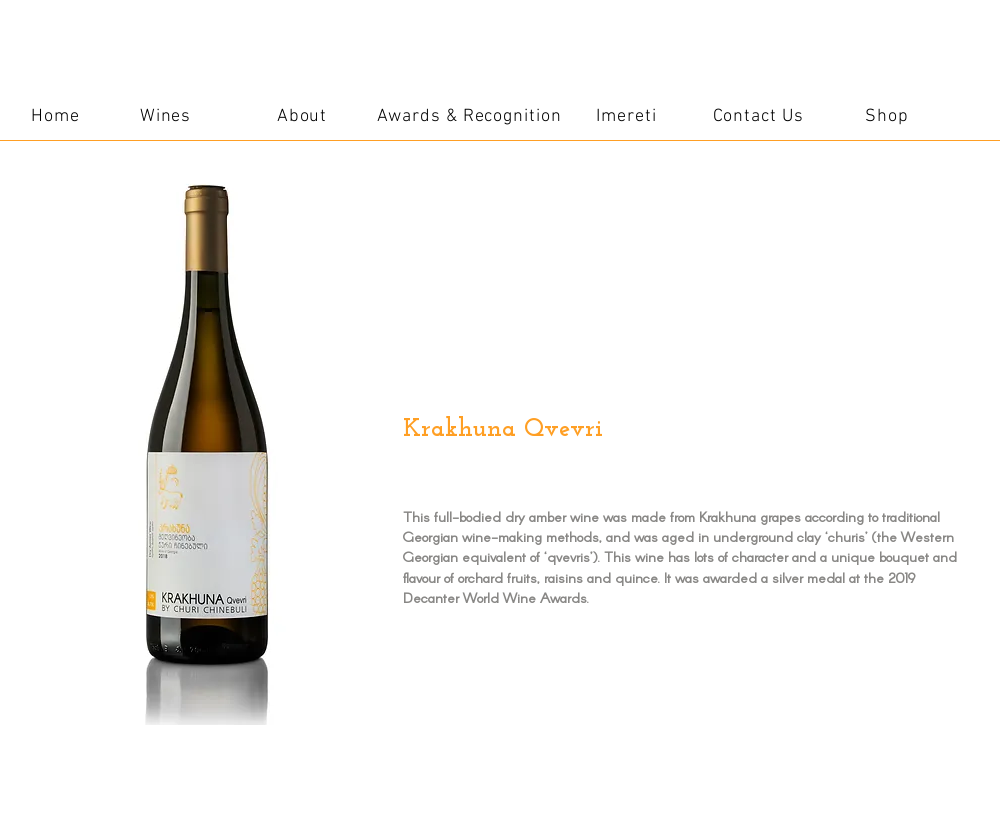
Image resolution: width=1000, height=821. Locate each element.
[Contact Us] (758, 116)
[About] (302, 116)
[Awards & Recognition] (469, 116)
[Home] (55, 116)
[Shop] (887, 116)
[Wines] (165, 116)
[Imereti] (626, 116)
